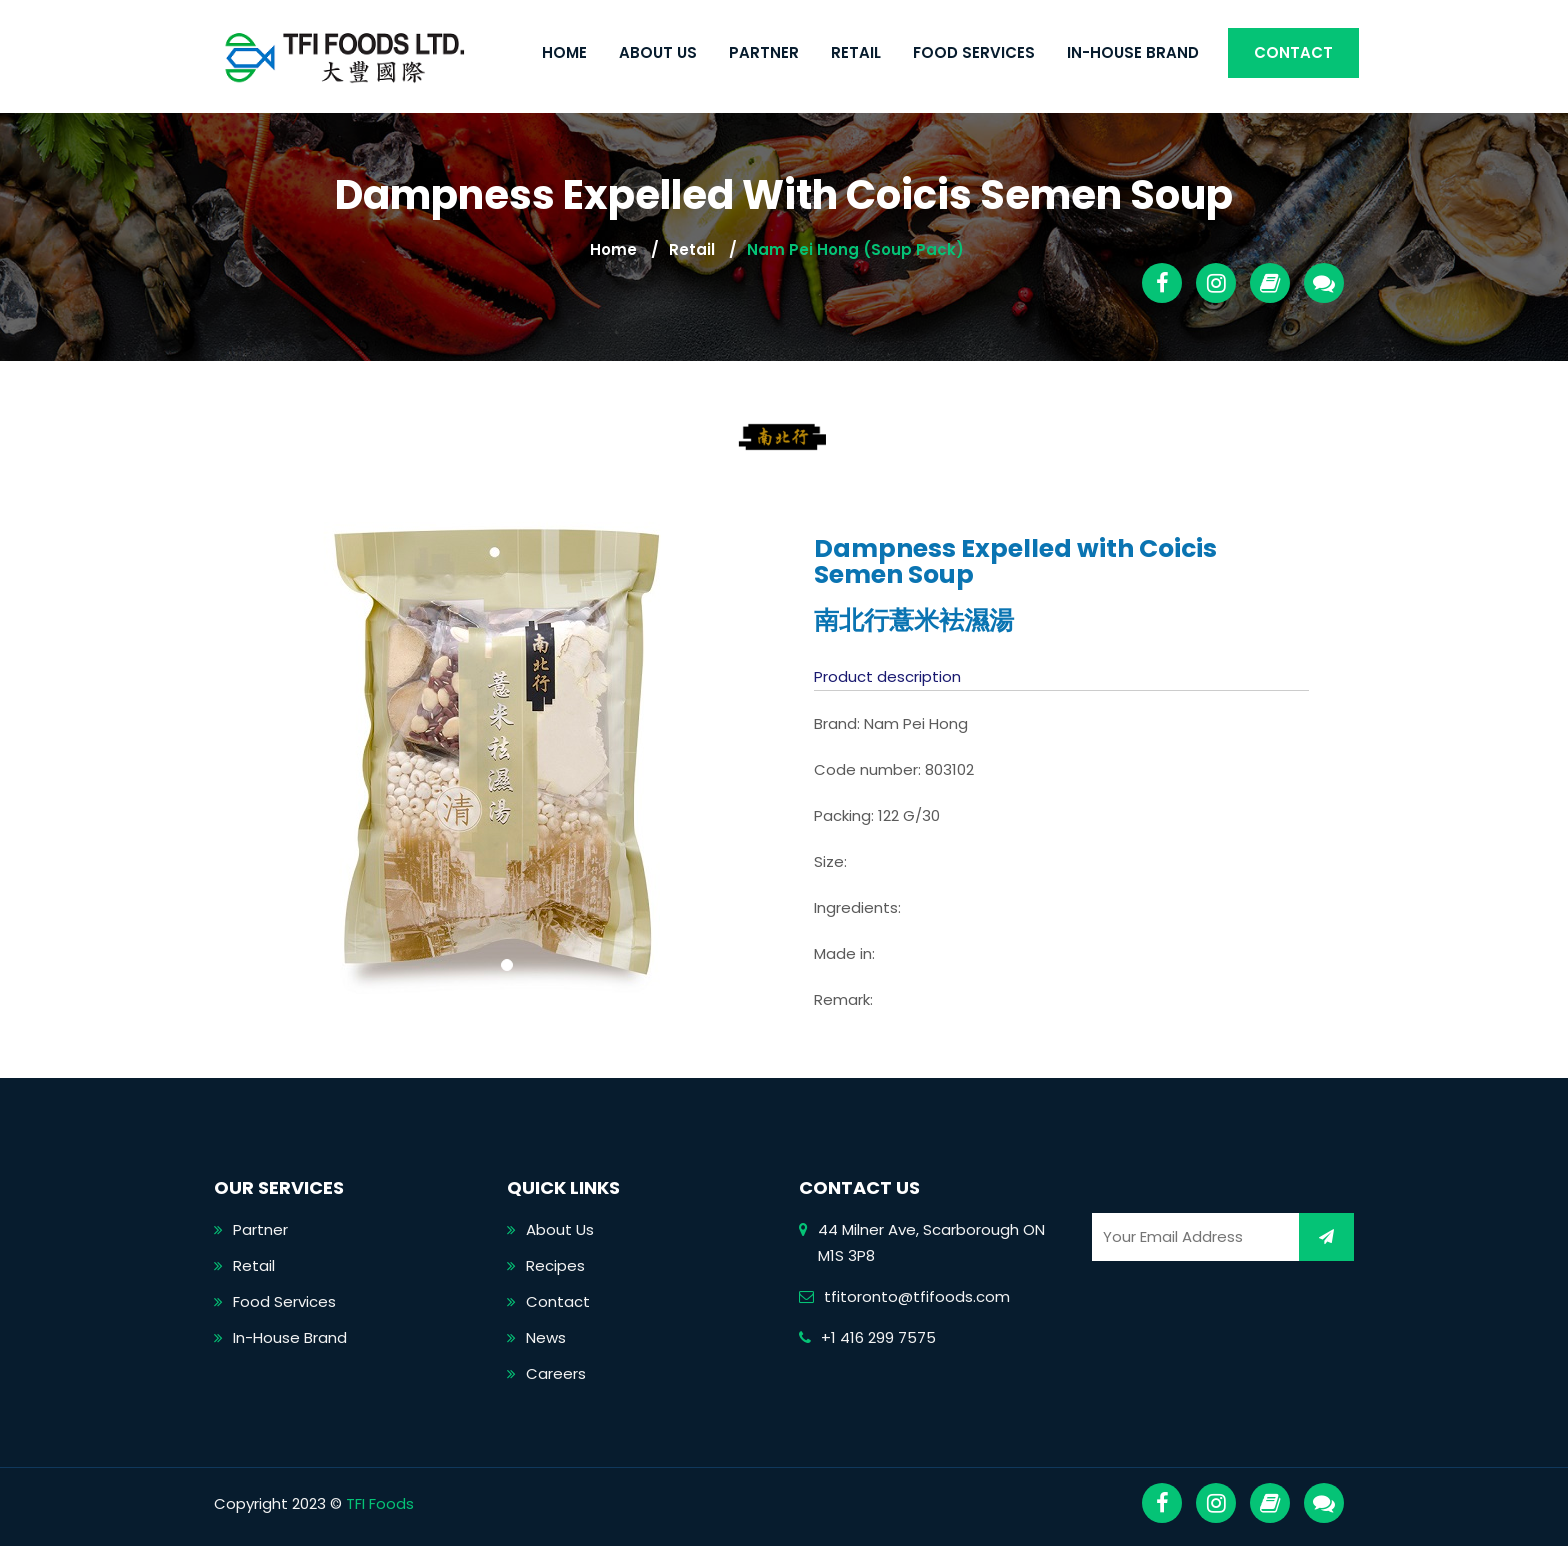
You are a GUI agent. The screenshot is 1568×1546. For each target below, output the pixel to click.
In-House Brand (1133, 52)
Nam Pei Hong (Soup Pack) (855, 249)
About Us (658, 52)
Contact (1293, 52)
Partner (764, 52)
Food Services (974, 52)
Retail (856, 52)
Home (564, 52)
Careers (556, 1373)
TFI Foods (380, 1503)
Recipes (555, 1265)
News (546, 1337)
